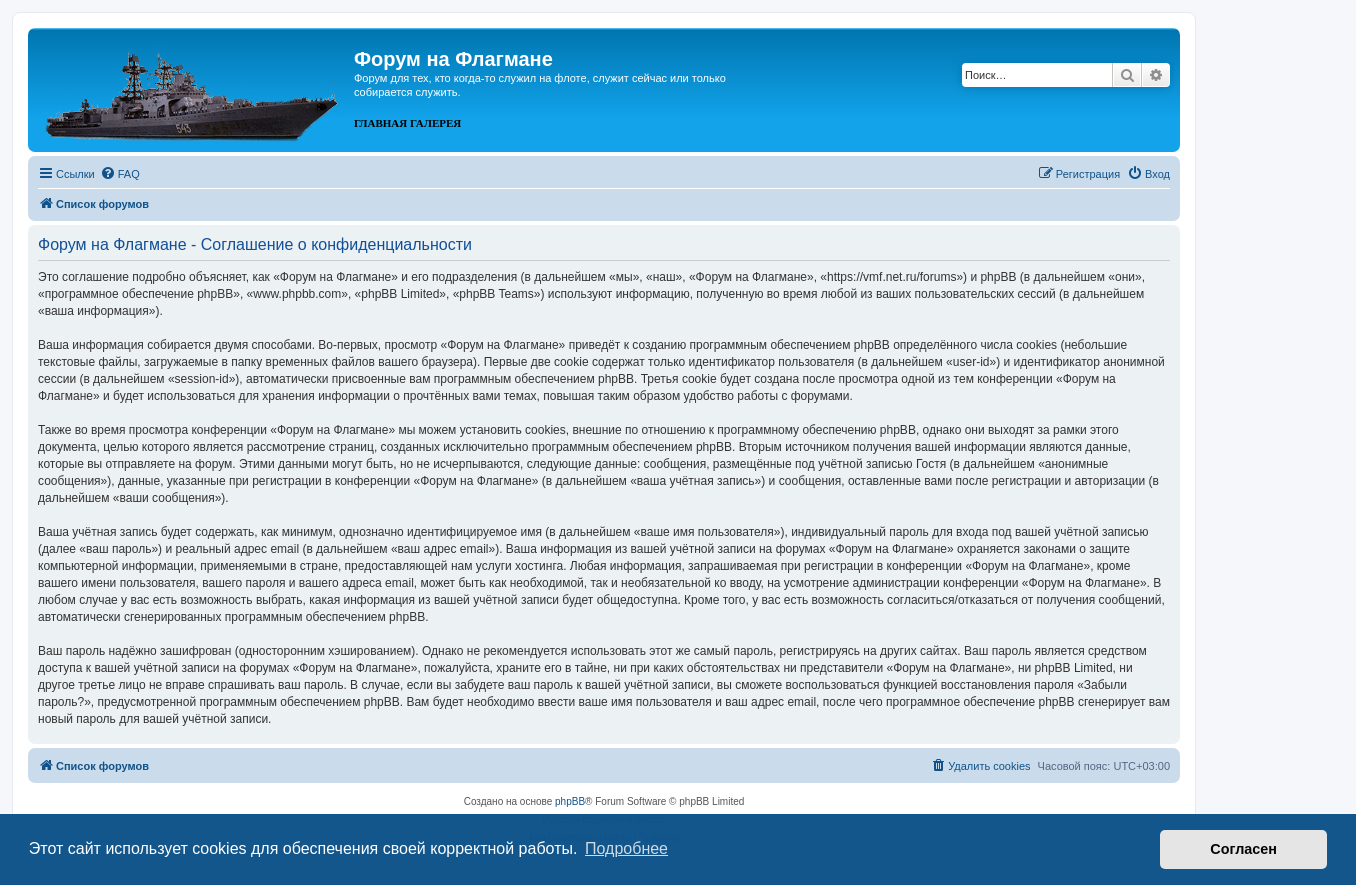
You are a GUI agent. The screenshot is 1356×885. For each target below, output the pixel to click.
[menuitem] (120, 174)
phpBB (570, 801)
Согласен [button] (1243, 849)
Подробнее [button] (626, 848)
